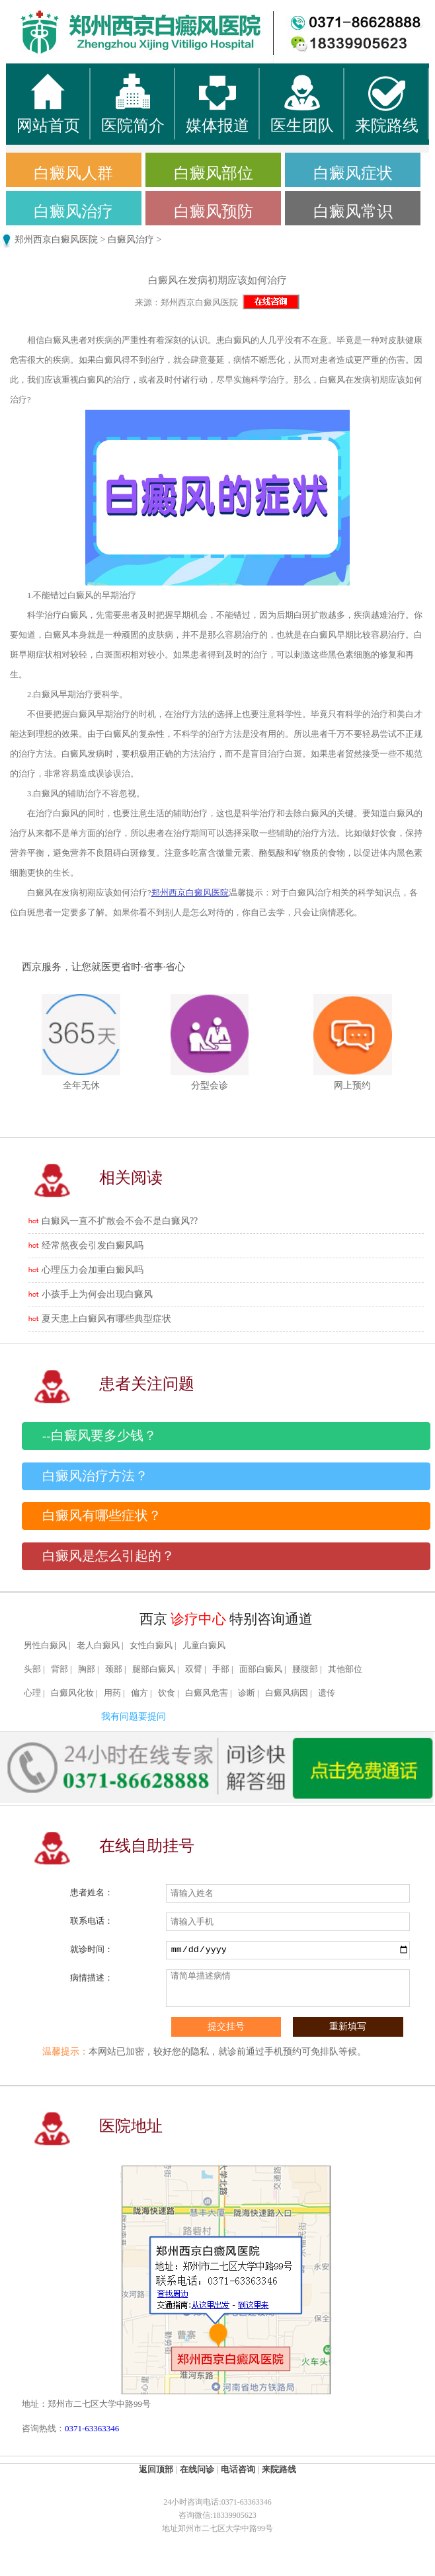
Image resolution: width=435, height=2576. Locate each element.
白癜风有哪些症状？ (101, 1516)
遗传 (326, 1693)
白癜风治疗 (73, 211)
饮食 (166, 1693)
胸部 (86, 1669)
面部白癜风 (260, 1669)
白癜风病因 (286, 1693)
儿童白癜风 (203, 1645)
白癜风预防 (213, 211)
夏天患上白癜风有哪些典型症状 (106, 1319)
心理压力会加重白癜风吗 (92, 1270)
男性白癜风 (45, 1645)
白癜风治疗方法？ (95, 1476)
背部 (59, 1669)
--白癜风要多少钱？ (99, 1436)
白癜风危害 (206, 1693)
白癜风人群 (73, 173)
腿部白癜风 (153, 1669)
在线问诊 (197, 2469)
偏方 (139, 1693)
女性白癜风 (151, 1645)
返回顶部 (156, 2469)
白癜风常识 (353, 211)
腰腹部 (305, 1669)
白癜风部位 (213, 173)
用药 (112, 1693)
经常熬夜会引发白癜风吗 (92, 1245)
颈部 (113, 1669)
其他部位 (345, 1669)
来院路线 (279, 2469)
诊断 (246, 1693)
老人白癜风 (98, 1645)
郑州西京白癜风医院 (56, 240)
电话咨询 (238, 2469)
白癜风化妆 (72, 1693)
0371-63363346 (92, 2428)
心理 (32, 1693)
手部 (220, 1669)
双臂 (193, 1669)
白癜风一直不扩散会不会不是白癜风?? (120, 1221)
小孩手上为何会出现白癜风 (97, 1294)
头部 (32, 1669)
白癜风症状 (353, 173)
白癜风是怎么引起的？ (108, 1556)
